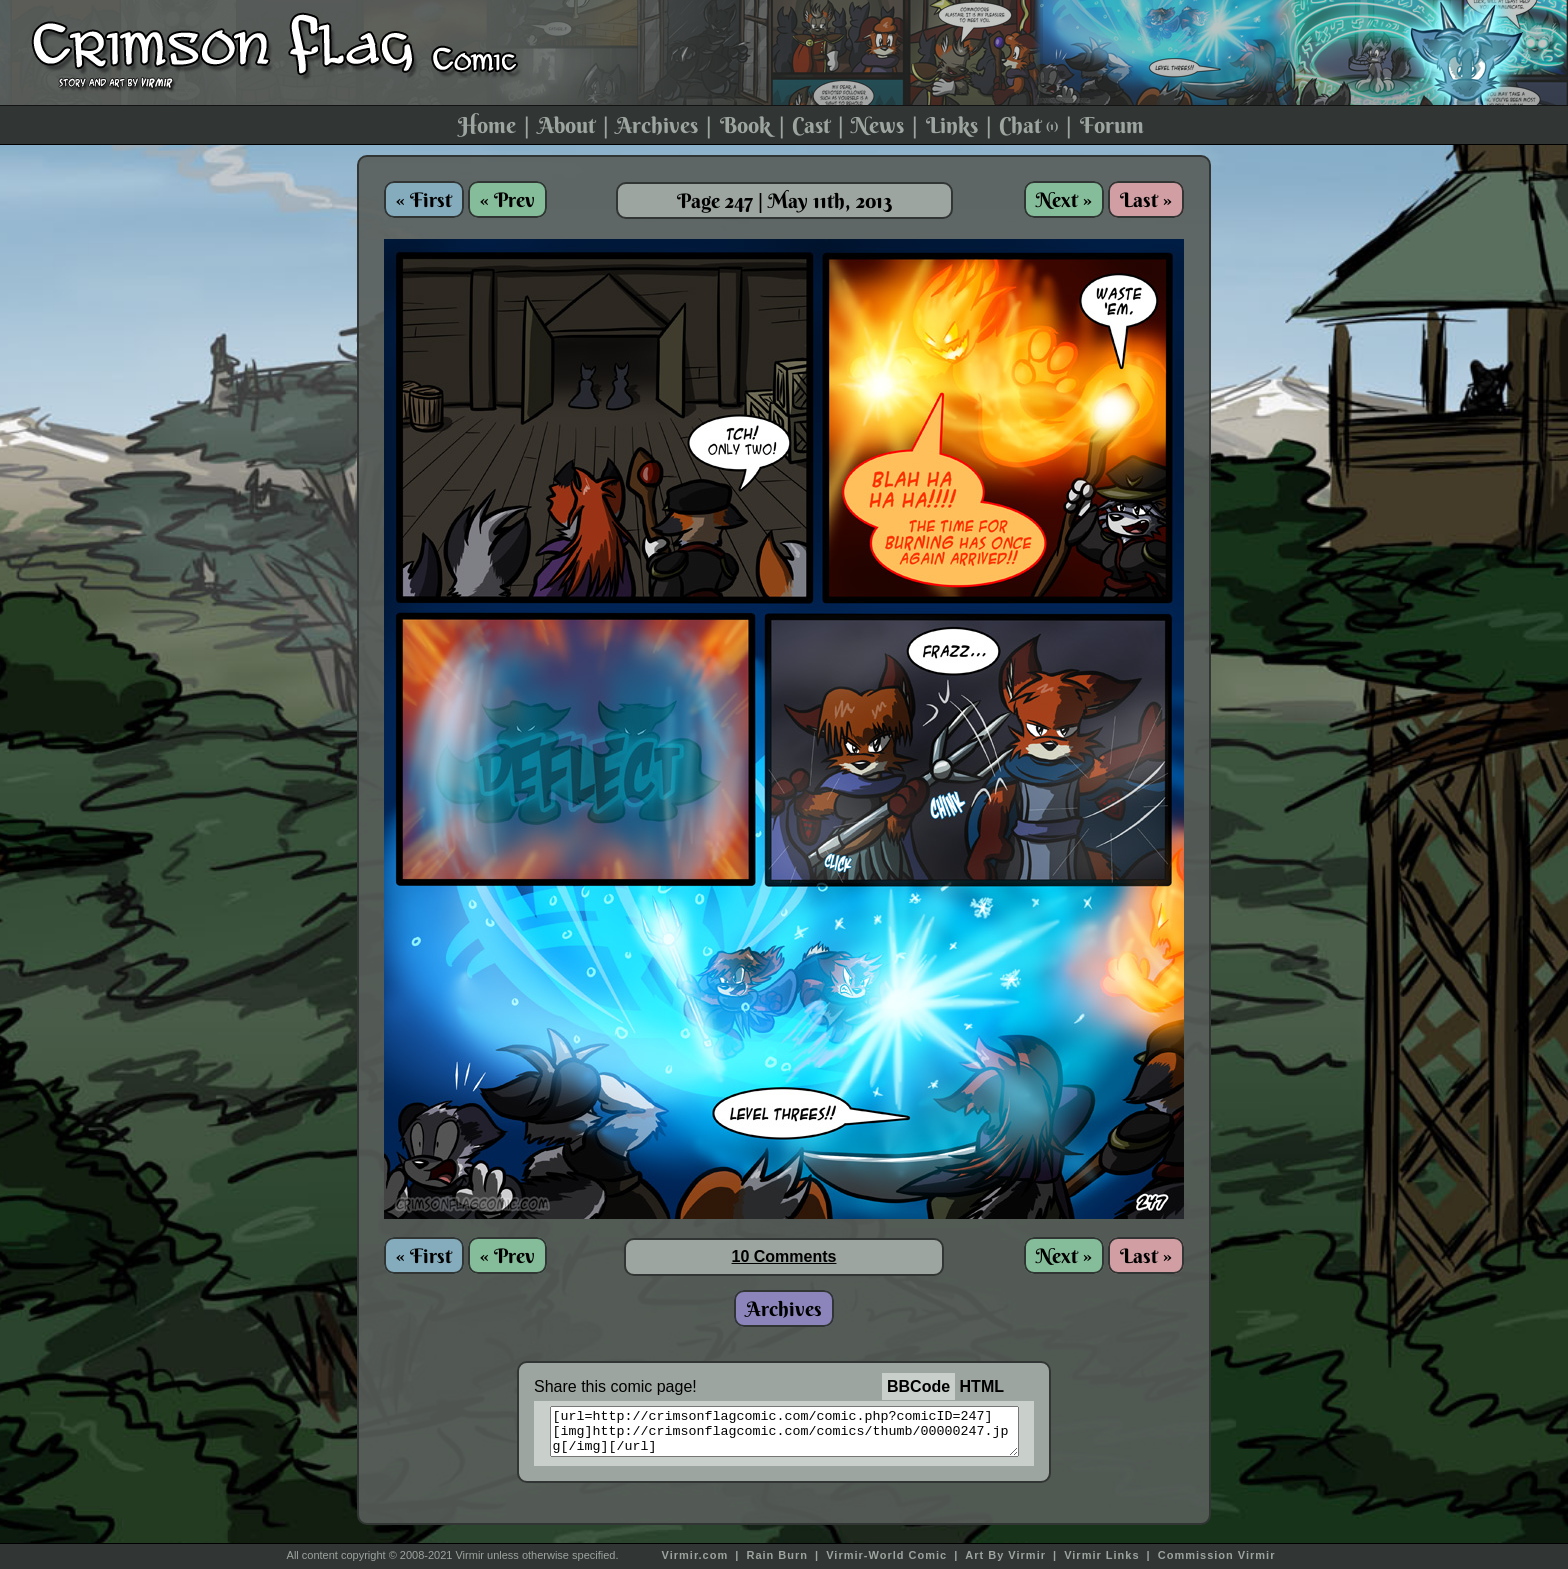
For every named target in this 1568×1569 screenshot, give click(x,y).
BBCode (918, 1386)
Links (952, 125)
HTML (982, 1386)
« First (424, 199)
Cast (811, 125)
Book (745, 125)
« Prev (507, 199)
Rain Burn (777, 1555)
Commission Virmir (1217, 1555)
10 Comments (784, 1256)
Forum (1112, 125)
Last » (1146, 199)
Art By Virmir (1005, 1555)
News (877, 125)
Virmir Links (1101, 1555)
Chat (1028, 125)
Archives (657, 125)
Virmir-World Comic (886, 1555)
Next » (1064, 199)
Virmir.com (695, 1555)
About (566, 125)
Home (487, 125)
